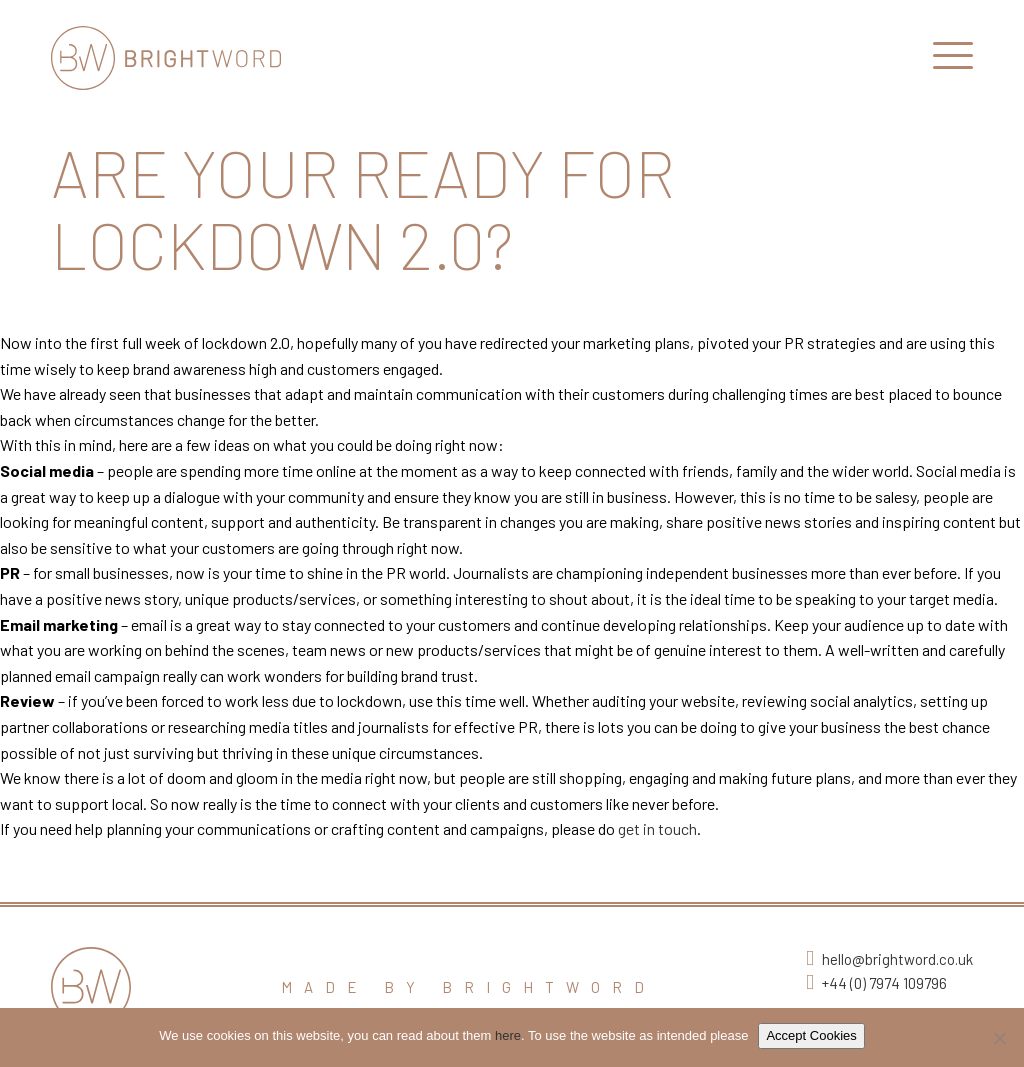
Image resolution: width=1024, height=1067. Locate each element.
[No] (999, 1038)
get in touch (657, 828)
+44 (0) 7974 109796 (884, 983)
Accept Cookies (811, 1035)
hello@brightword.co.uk (897, 959)
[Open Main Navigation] (953, 60)
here (508, 1035)
